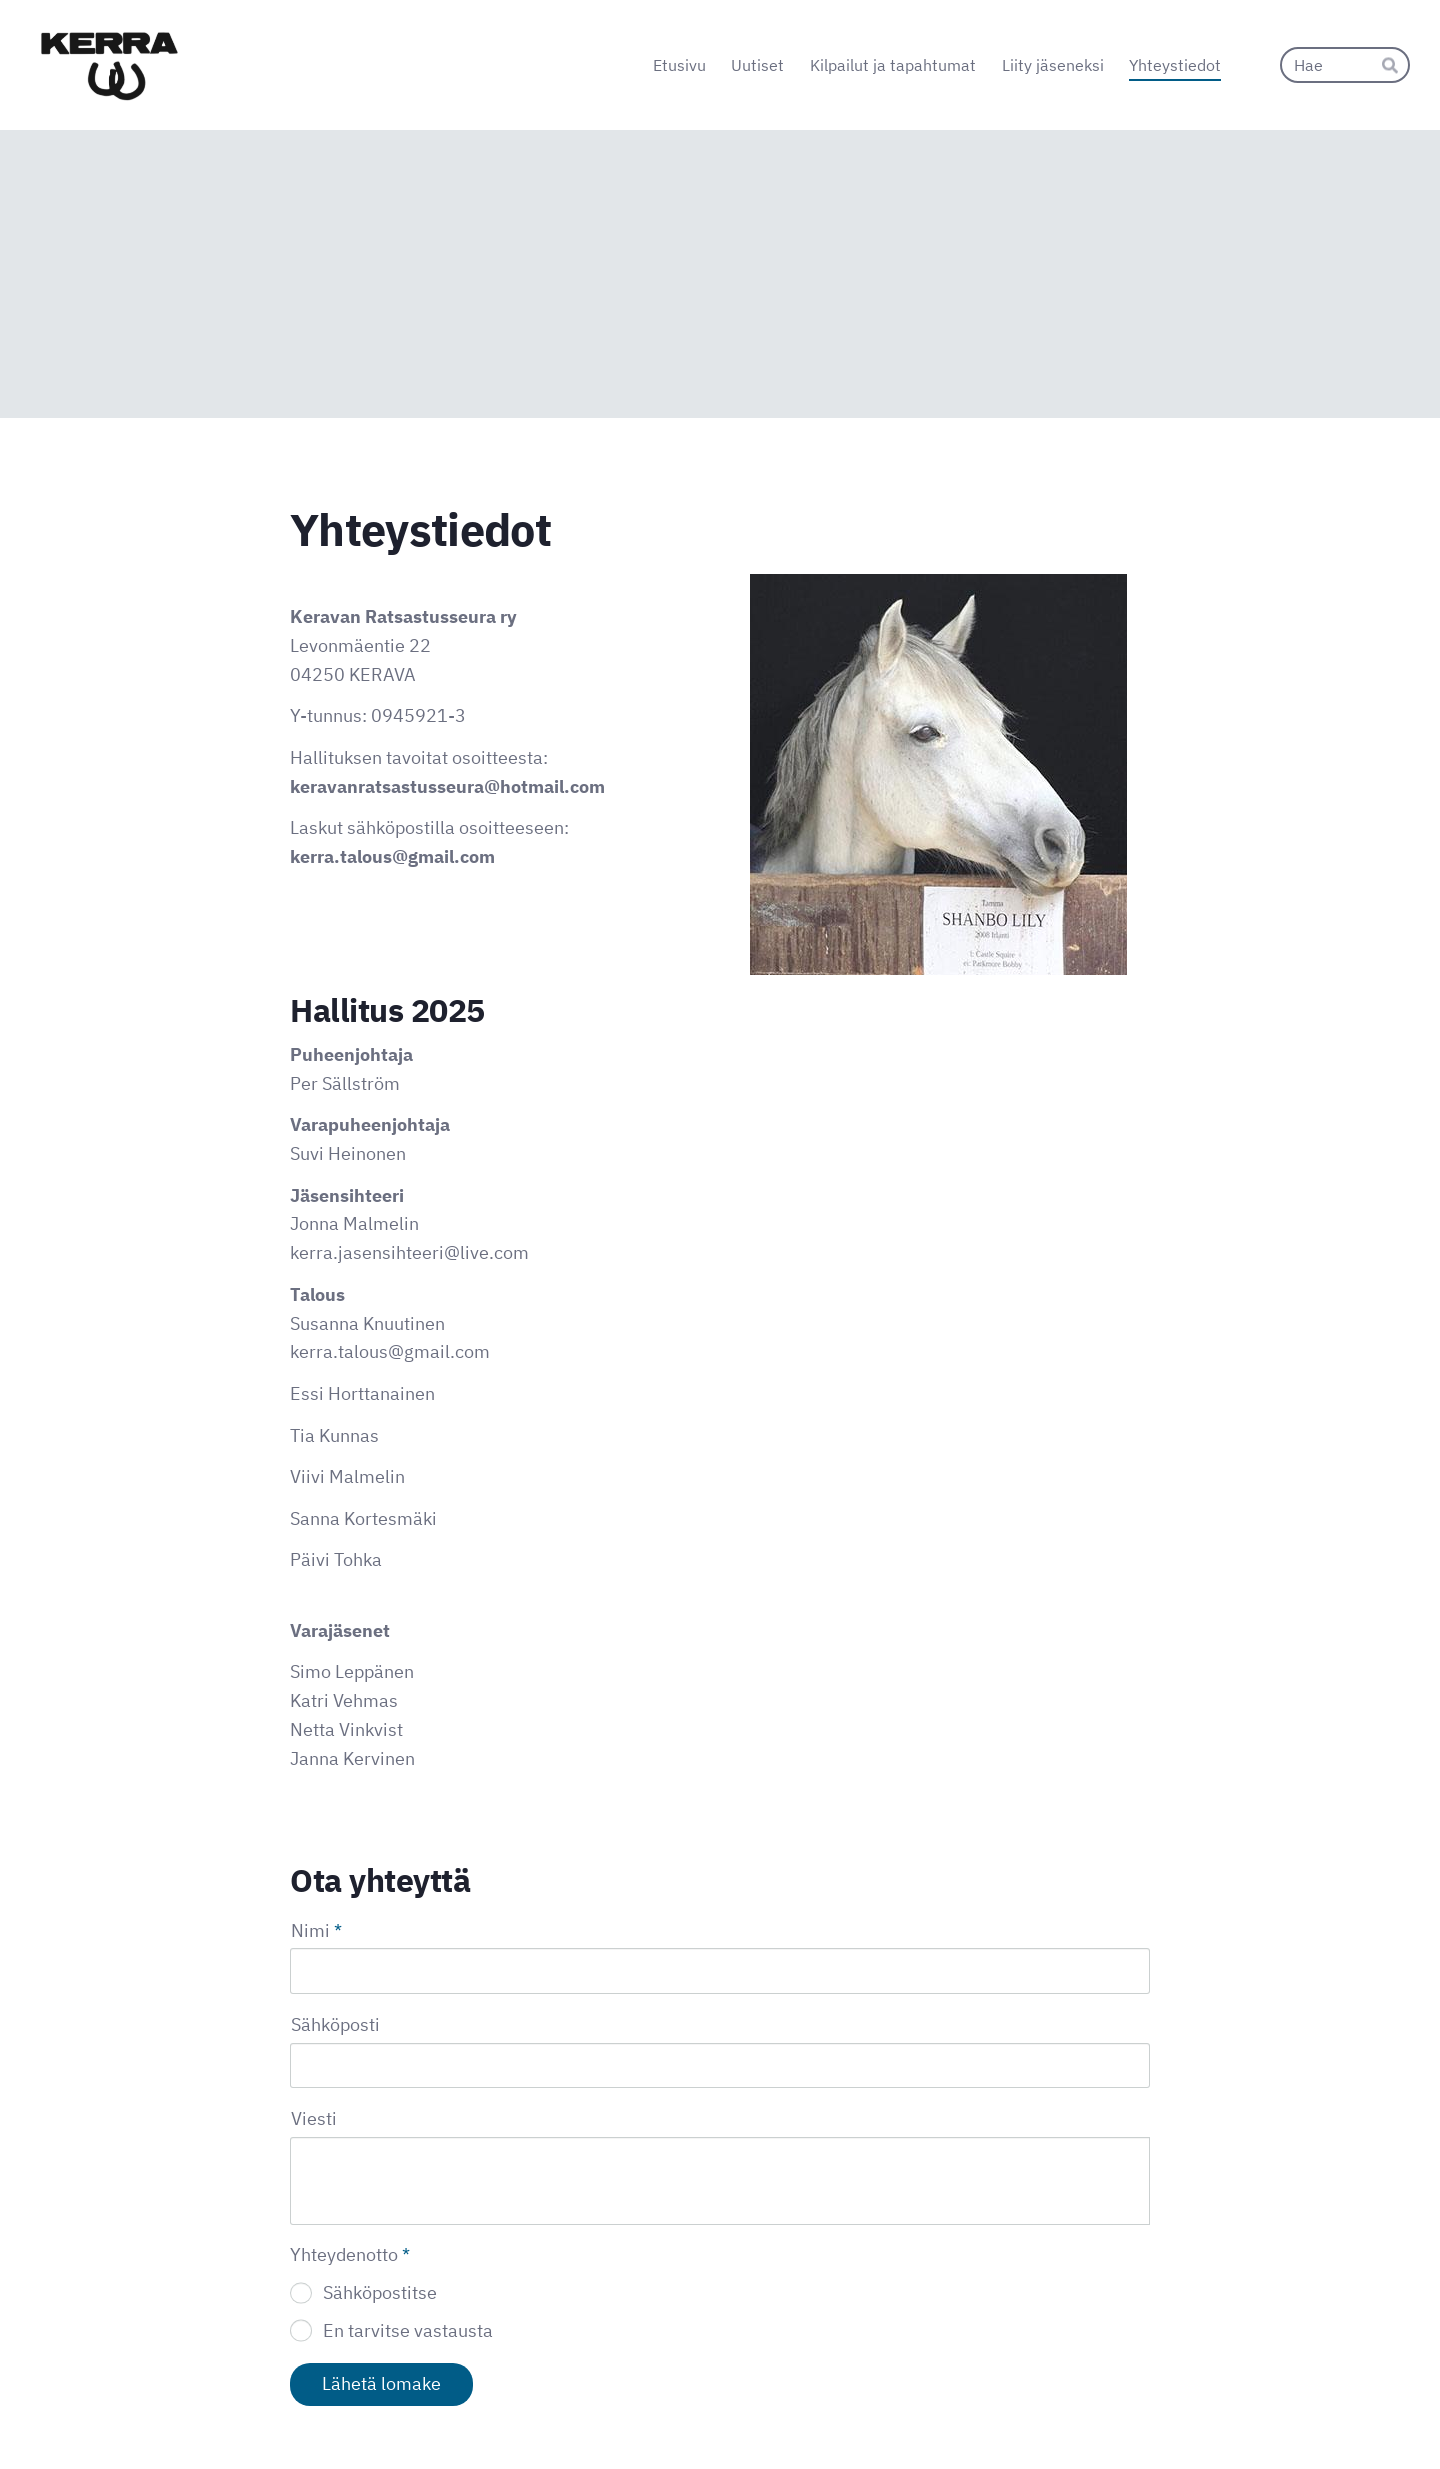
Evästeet (896, 2412)
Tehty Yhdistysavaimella (1084, 2411)
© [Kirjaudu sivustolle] (298, 2412)
